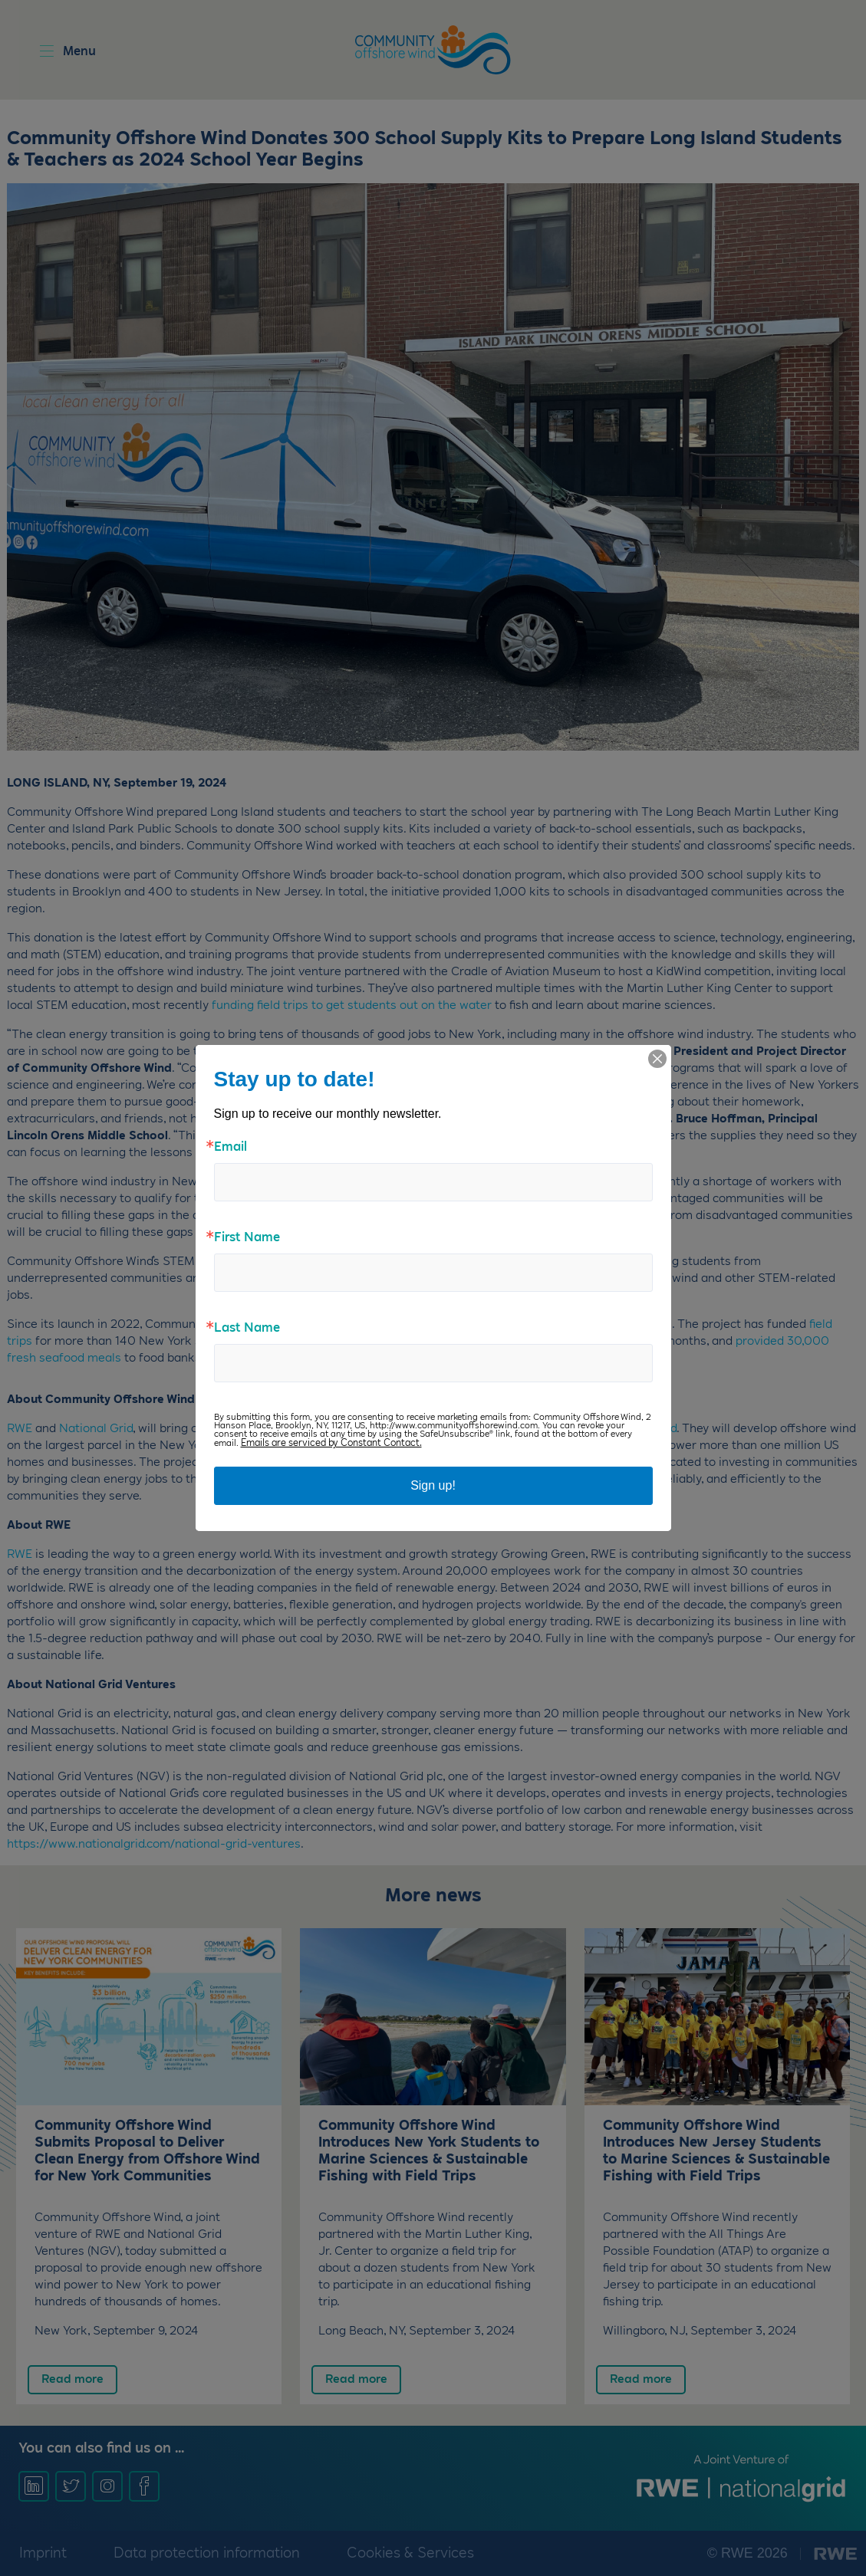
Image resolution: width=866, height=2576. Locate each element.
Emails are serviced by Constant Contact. (331, 1443)
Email (230, 1148)
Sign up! (433, 1485)
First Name (247, 1238)
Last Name (247, 1328)
